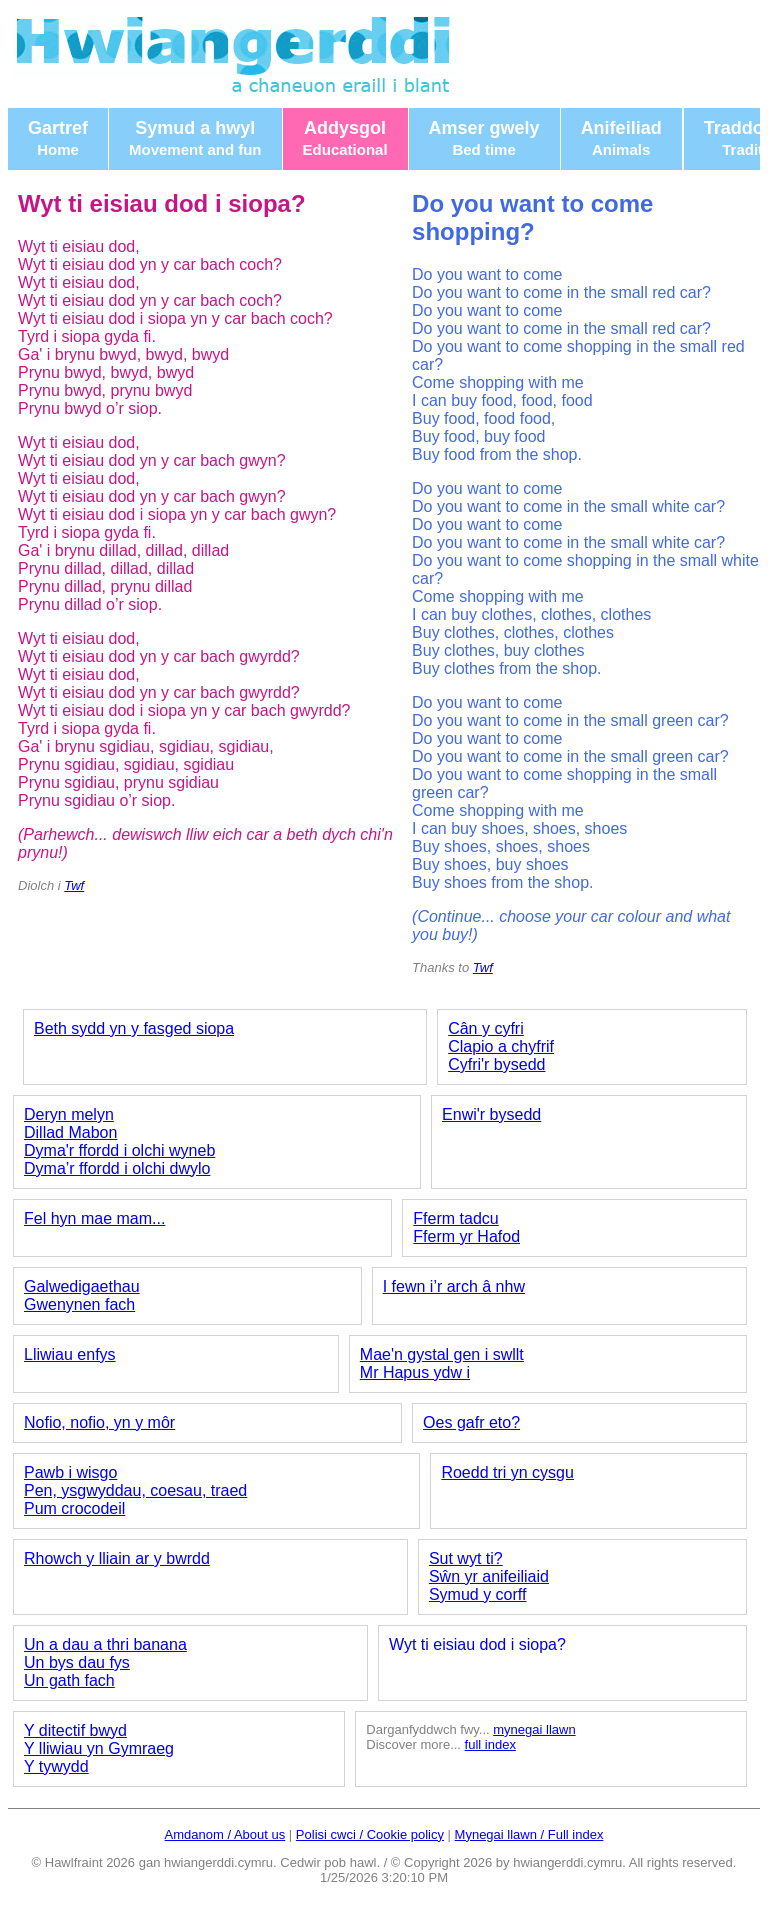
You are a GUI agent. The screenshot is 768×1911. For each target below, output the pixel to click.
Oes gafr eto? (471, 1422)
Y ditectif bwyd (75, 1730)
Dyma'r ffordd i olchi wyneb (119, 1150)
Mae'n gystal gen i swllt (442, 1354)
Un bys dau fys (77, 1662)
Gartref (58, 138)
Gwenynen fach (79, 1304)
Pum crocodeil (74, 1508)
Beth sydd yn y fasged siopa (134, 1028)
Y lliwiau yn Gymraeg (99, 1748)
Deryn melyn (69, 1114)
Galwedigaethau (82, 1286)
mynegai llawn (534, 1729)
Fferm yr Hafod (466, 1236)
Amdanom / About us (225, 1834)
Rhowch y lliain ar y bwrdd (117, 1558)
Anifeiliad (621, 138)
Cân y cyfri (486, 1028)
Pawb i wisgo (70, 1472)
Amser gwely (484, 138)
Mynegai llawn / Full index (529, 1834)
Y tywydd (56, 1766)
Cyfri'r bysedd (496, 1064)
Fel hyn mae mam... (94, 1218)
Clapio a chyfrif (501, 1046)
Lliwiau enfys (70, 1354)
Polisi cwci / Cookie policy (370, 1834)
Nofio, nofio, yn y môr (99, 1422)
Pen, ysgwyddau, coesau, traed (135, 1490)
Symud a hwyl (195, 138)
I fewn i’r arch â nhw (454, 1286)
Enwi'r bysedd (491, 1114)
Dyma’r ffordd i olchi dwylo (117, 1168)
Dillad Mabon (70, 1132)
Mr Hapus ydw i (415, 1372)
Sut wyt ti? (466, 1558)
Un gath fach (69, 1680)
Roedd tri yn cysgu (507, 1472)
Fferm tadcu (455, 1218)
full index (490, 1744)
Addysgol (345, 138)
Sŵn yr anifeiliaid (489, 1576)
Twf (74, 885)
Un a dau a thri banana (105, 1644)
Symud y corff (478, 1594)
